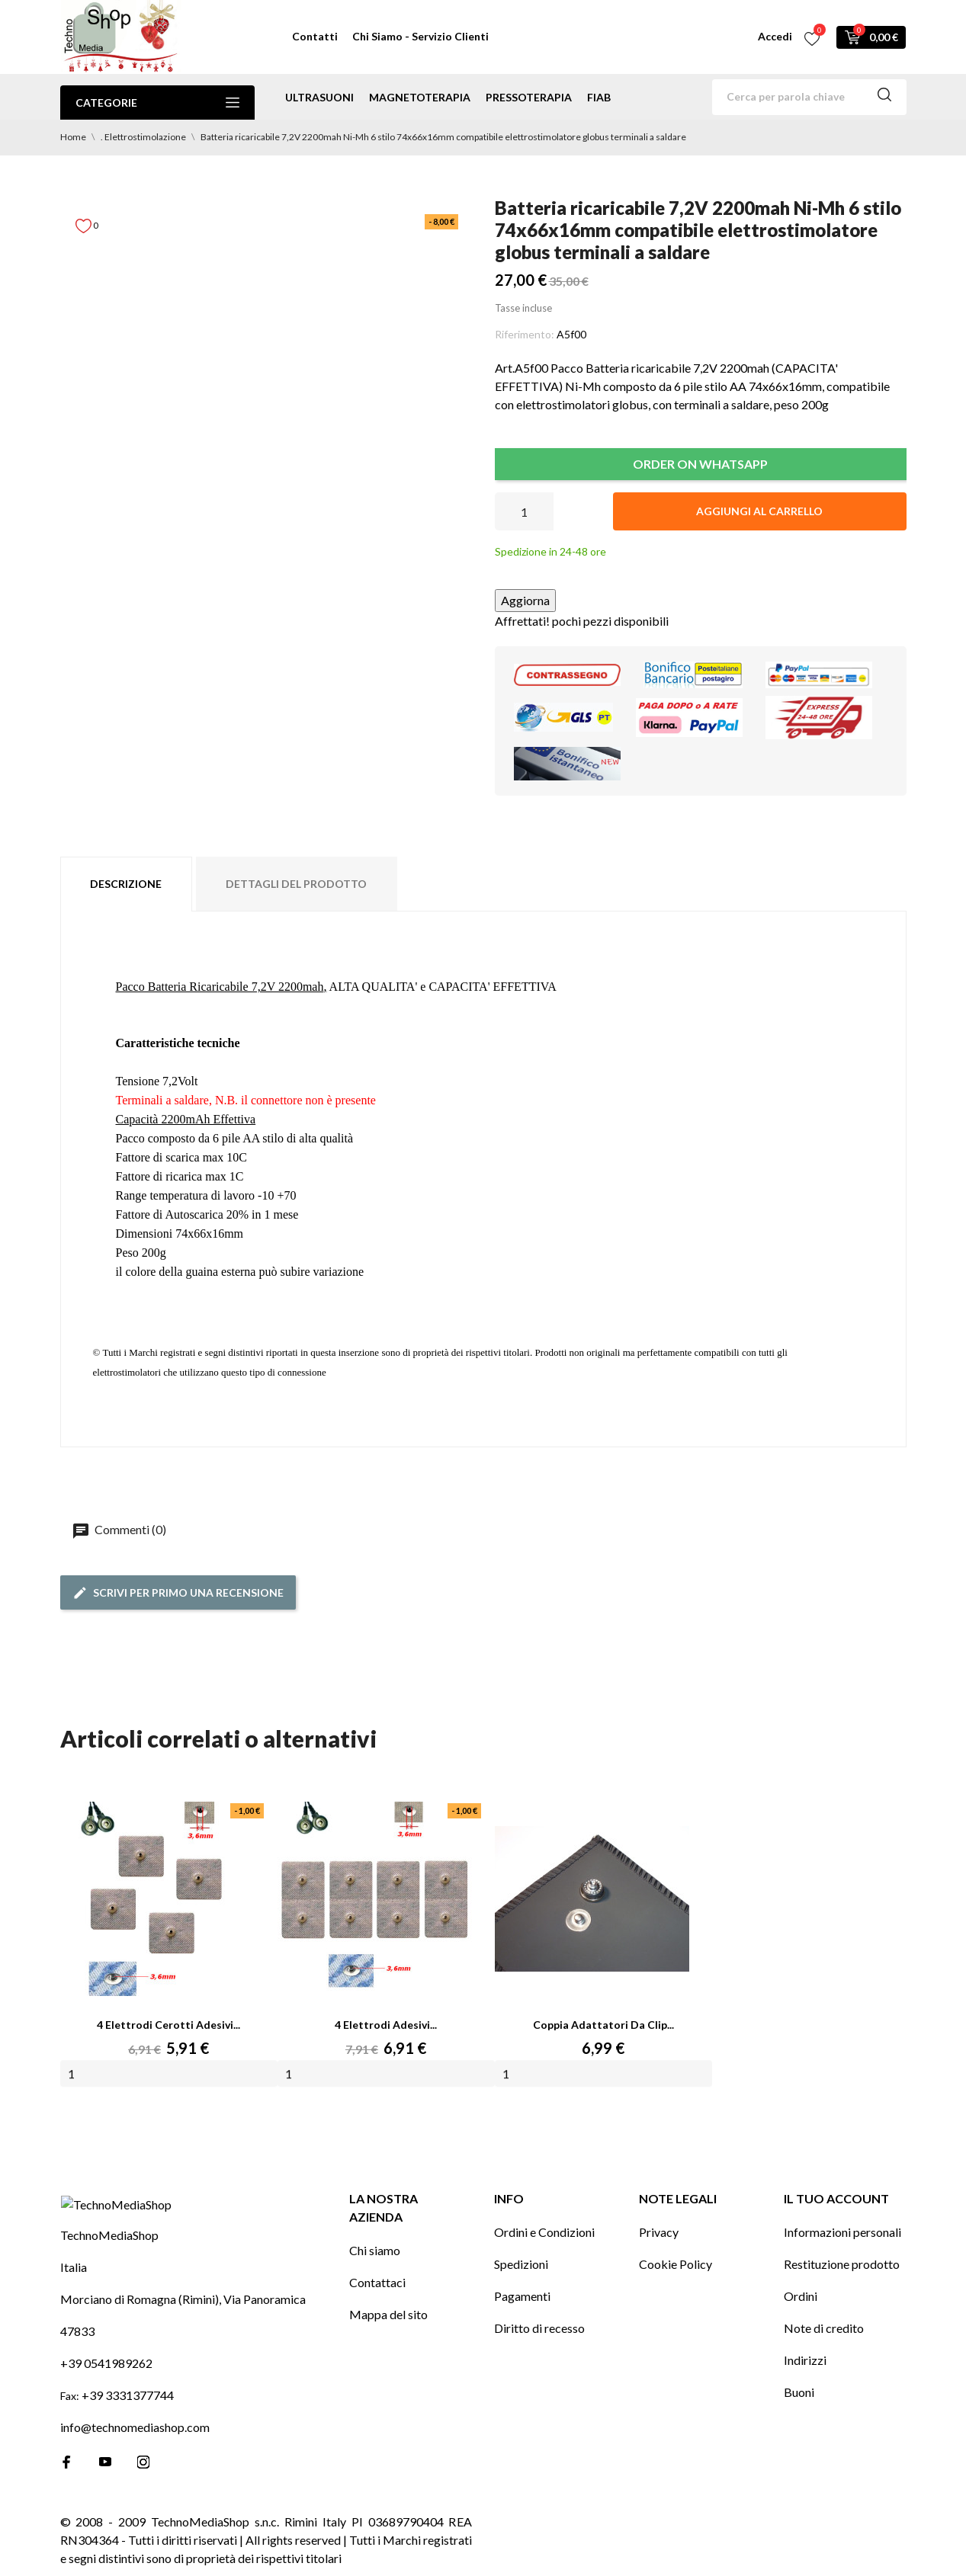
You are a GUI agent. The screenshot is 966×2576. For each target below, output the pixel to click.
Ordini (800, 2293)
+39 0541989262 (106, 2386)
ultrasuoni (319, 97)
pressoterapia (529, 97)
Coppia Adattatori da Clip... (603, 2024)
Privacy (659, 2229)
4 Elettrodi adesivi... (386, 2024)
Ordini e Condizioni (544, 2229)
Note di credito (824, 2325)
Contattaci (377, 2279)
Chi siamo (374, 2247)
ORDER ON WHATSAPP (700, 464)
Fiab (599, 97)
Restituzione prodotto (842, 2261)
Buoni (799, 2389)
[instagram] (143, 2484)
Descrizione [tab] (126, 883)
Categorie (157, 102)
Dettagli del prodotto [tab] (296, 883)
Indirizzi (805, 2357)
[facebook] (67, 2484)
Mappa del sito (388, 2311)
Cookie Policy (675, 2261)
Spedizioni (521, 2261)
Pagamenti (522, 2293)
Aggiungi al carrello (759, 511)
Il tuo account (836, 2195)
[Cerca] (809, 97)
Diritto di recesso (539, 2325)
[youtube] (105, 2484)
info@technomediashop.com (135, 2450)
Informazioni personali (842, 2229)
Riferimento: (524, 334)
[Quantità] (524, 511)
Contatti (315, 36)
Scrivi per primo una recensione (178, 1592)
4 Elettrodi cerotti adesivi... (168, 2024)
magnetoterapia (419, 97)
